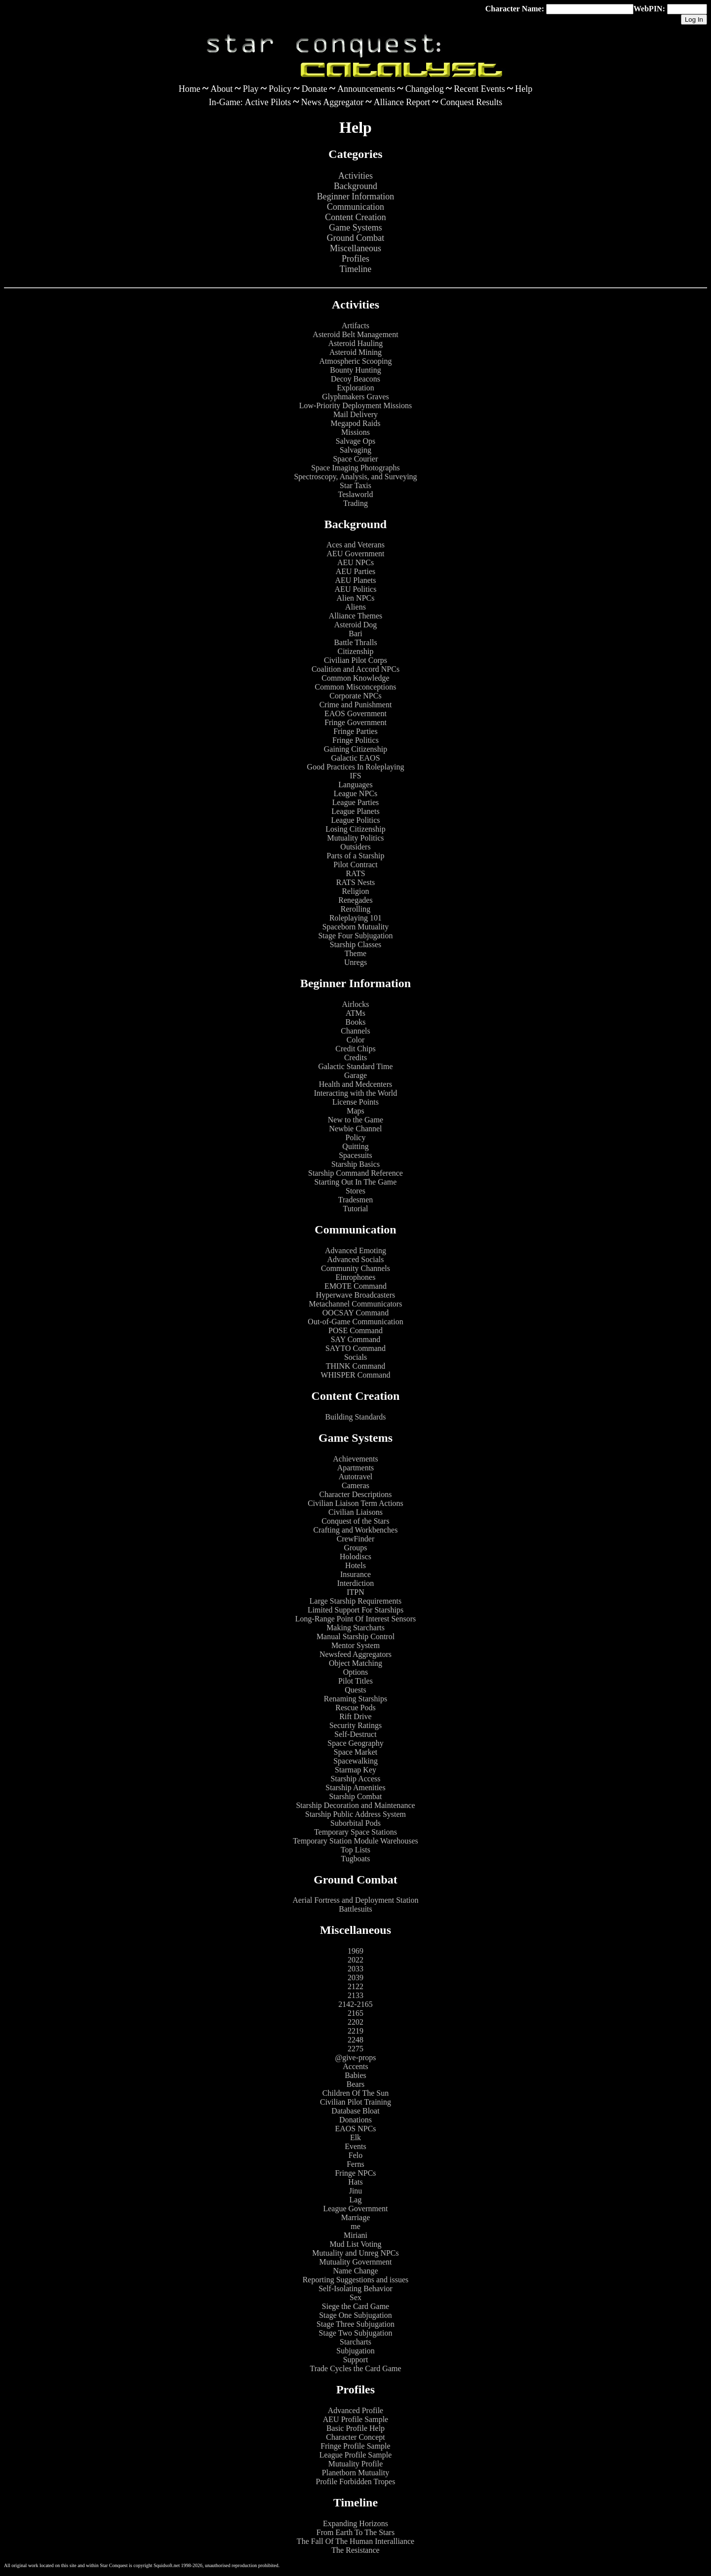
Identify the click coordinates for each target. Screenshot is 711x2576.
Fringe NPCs (355, 2173)
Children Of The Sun (355, 2093)
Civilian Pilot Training (355, 2102)
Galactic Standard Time (355, 1066)
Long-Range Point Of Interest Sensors (355, 1619)
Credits (355, 1057)
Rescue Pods (355, 1707)
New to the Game (355, 1119)
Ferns (355, 2164)
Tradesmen (355, 1199)
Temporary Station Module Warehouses (355, 1841)
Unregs (355, 962)
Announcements (366, 89)
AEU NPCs (355, 562)
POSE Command (355, 1330)
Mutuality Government (355, 2262)
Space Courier (355, 459)
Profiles (355, 259)
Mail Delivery (355, 414)
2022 (355, 1960)
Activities (355, 176)
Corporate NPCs (355, 696)
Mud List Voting (355, 2244)
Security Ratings (355, 1725)
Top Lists (355, 1849)
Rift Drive (355, 1716)
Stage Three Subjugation (355, 2324)
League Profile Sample (355, 2455)
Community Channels (355, 1268)
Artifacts (355, 325)
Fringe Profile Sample (355, 2446)
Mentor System (355, 1645)
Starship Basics (355, 1164)
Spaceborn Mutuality (355, 927)
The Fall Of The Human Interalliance (355, 2541)
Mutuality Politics (355, 838)
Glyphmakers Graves (355, 396)
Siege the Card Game (355, 2306)
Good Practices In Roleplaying (355, 767)
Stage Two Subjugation (356, 2333)
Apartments (355, 1467)
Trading (355, 503)
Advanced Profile (355, 2410)
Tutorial (355, 1208)
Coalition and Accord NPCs (355, 669)
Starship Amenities (355, 1787)
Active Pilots (268, 102)
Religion (355, 891)
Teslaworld (355, 494)
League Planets (355, 811)
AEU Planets (355, 580)
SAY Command (356, 1339)
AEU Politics (356, 589)
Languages (355, 784)
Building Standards (355, 1417)
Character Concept (355, 2437)
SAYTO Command (355, 1348)
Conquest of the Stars (355, 1521)
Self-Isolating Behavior (355, 2288)
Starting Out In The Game (356, 1182)
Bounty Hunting (355, 370)
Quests (355, 1690)
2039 (355, 1977)
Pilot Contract (355, 864)
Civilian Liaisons (355, 1512)
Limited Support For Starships (355, 1610)
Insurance (355, 1574)
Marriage (355, 2217)
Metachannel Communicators (355, 1304)
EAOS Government (355, 713)
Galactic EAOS (355, 758)
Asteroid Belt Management (355, 334)
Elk (355, 2137)
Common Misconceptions (355, 687)
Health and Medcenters (355, 1084)
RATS (355, 873)
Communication (355, 207)
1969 (355, 1951)
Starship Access (356, 1778)
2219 (355, 2031)
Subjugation (355, 2350)
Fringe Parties (355, 731)
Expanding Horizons (355, 2523)
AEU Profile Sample (355, 2419)
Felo (355, 2155)
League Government (355, 2208)
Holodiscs (355, 1556)
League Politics (355, 820)
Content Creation (355, 217)
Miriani (355, 2235)
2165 (355, 2013)
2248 (355, 2040)
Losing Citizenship (355, 829)
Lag (356, 2199)
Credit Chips (355, 1048)
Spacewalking (355, 1761)
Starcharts (355, 2342)
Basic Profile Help (355, 2428)
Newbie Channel (355, 1128)
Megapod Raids (356, 423)
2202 (355, 2022)
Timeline (355, 269)
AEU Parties (355, 571)
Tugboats (355, 1858)
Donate (314, 89)
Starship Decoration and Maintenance (355, 1805)
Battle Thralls (355, 642)
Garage (355, 1075)
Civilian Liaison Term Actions (355, 1503)
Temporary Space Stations (355, 1832)
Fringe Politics (355, 740)
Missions (355, 432)
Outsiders (355, 847)
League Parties (355, 802)
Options (355, 1672)
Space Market (355, 1752)
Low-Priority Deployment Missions (355, 405)
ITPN (355, 1592)
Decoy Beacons (355, 379)
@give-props (355, 2057)
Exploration (355, 388)
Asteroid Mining (355, 352)
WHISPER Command (356, 1375)
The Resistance (355, 2550)
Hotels (355, 1565)
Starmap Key (355, 1770)
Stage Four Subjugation (355, 935)
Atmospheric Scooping (355, 361)
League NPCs (355, 793)
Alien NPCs (356, 598)
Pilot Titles (355, 1681)
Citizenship (356, 651)
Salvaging (355, 450)
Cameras (355, 1485)
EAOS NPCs (355, 2128)
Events (355, 2146)
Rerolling (355, 909)
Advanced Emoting (355, 1250)
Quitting (355, 1146)
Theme (355, 953)
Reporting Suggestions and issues (356, 2279)
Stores (355, 1191)
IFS (355, 775)
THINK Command (355, 1366)
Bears (355, 2084)
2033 (355, 1968)
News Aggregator (332, 102)
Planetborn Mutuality (355, 2472)
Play (251, 89)
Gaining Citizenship (355, 749)
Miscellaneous (355, 248)
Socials (355, 1357)
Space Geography (355, 1743)
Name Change (355, 2271)
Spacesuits (355, 1155)
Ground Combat (356, 238)
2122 (355, 1986)
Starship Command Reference (355, 1173)
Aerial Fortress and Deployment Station (355, 1900)
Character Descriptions (355, 1494)
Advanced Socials (355, 1259)
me (355, 2226)
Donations (355, 2119)
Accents (355, 2066)
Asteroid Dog (355, 624)
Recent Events (479, 89)
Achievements (355, 1459)
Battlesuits (355, 1909)
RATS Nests (355, 882)
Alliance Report (402, 102)
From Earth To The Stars (355, 2532)
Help (523, 89)
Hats (355, 2182)
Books (356, 1022)
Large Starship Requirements (355, 1601)
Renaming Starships (355, 1698)
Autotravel (355, 1476)
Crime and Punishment (355, 704)
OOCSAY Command (355, 1312)
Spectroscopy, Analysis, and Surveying (355, 476)
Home (189, 89)
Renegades (355, 900)
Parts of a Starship (356, 855)
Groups (355, 1547)
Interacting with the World (355, 1093)
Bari (355, 633)
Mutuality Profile (355, 2464)
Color (355, 1040)
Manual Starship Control (355, 1636)
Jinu (355, 2191)
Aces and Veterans (355, 544)
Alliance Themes (356, 616)
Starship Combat (355, 1796)
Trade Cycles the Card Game (355, 2368)
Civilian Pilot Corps (355, 660)
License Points (355, 1102)
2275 (355, 2048)
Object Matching (355, 1663)
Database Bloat (355, 2111)
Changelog (424, 89)
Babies (355, 2075)
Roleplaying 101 (355, 918)
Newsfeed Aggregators (355, 1654)
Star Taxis (355, 485)
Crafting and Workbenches (356, 1530)
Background (355, 186)
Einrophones (356, 1277)
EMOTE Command (355, 1286)
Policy (280, 89)
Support (355, 2359)
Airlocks (355, 1004)
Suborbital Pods (355, 1823)
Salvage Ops (355, 441)
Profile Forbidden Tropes (355, 2481)
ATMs (355, 1013)
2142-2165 (355, 2004)
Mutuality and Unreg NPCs (355, 2253)
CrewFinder (355, 1539)
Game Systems (355, 227)
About (221, 89)
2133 (355, 1995)
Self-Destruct (355, 1734)
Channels (355, 1031)
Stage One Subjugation (355, 2315)
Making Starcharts (355, 1627)
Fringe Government (355, 722)
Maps (355, 1111)
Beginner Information (355, 196)
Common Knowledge (355, 678)
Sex (355, 2297)
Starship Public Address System (355, 1814)
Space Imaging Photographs (355, 467)
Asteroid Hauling (355, 343)
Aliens (355, 607)
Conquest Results (471, 102)
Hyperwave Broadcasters (355, 1295)
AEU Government (356, 553)
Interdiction (355, 1583)
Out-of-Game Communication (355, 1321)
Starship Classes (355, 944)
